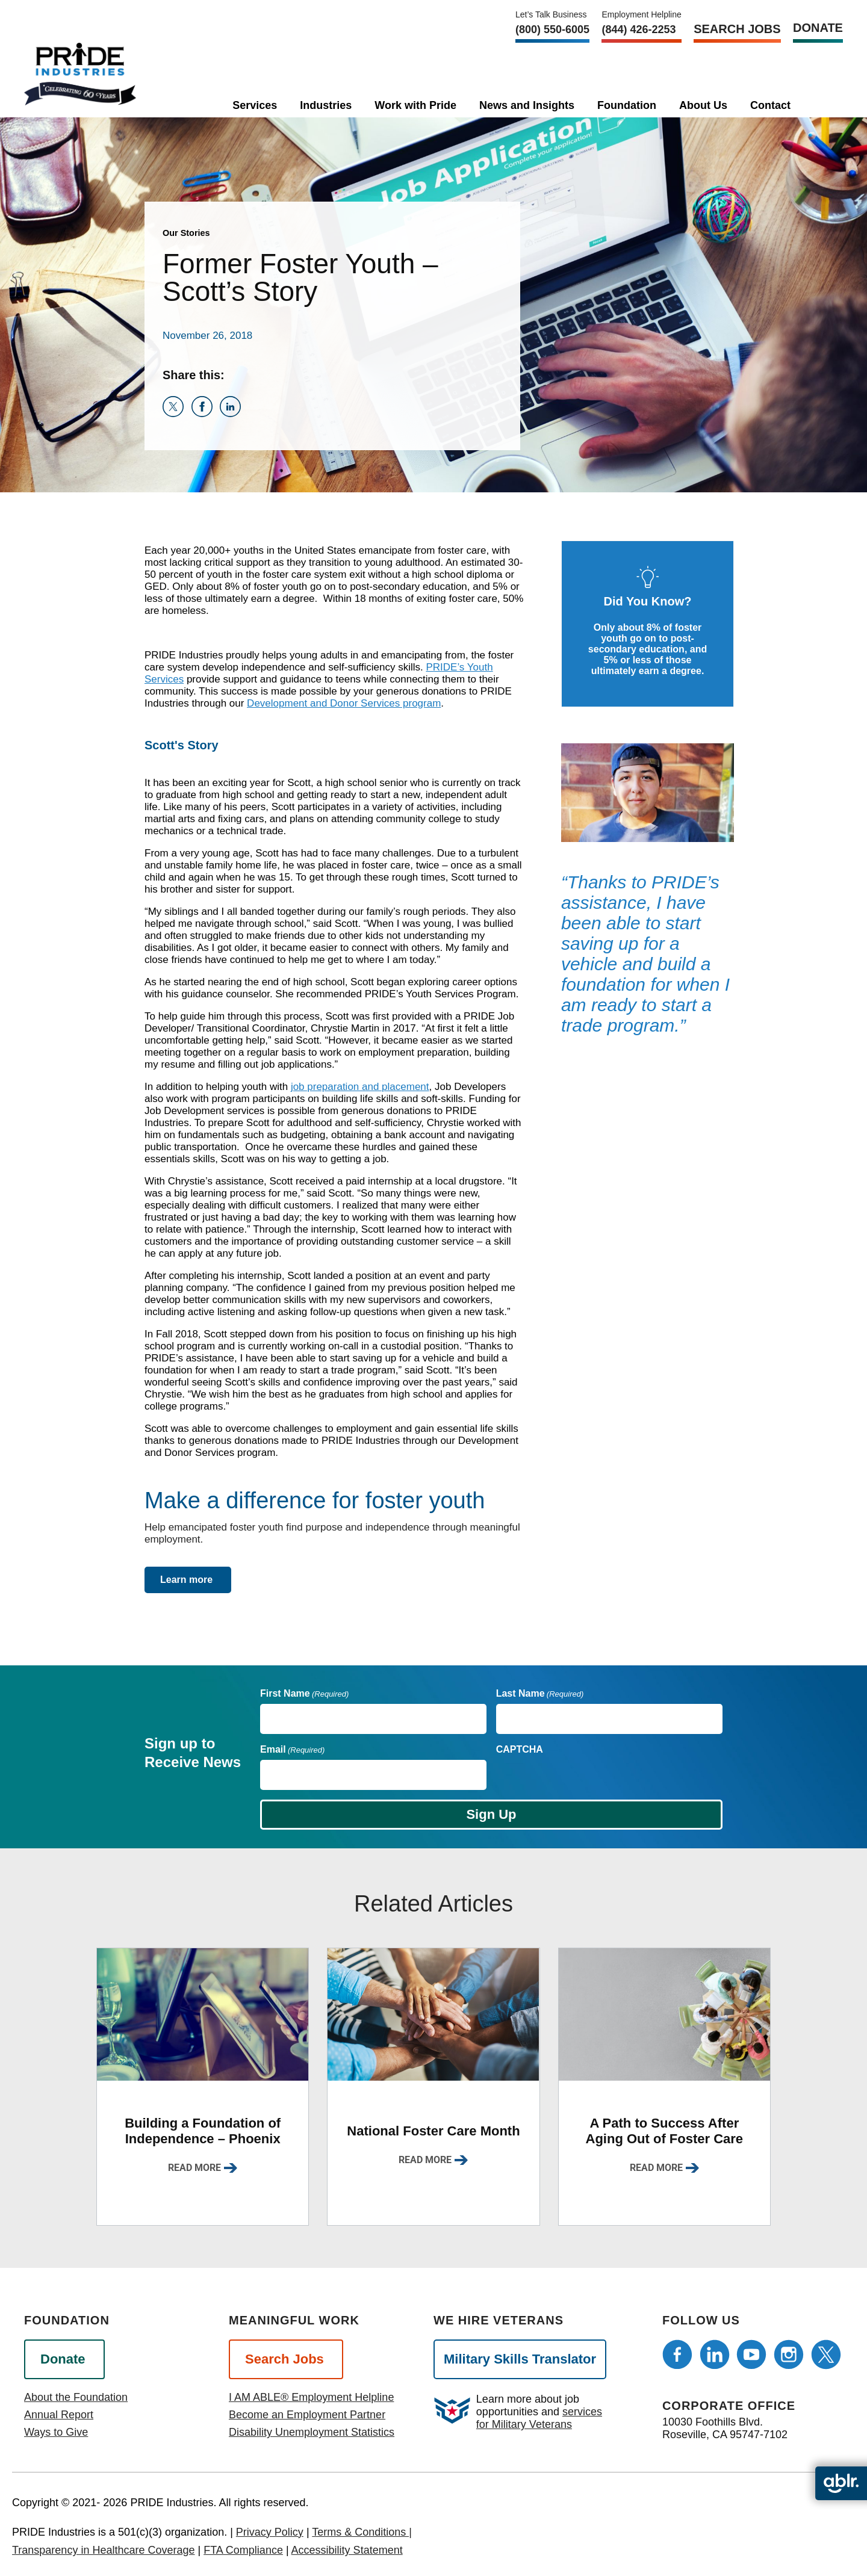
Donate (818, 27)
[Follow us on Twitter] (826, 2354)
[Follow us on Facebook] (677, 2354)
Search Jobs (737, 29)
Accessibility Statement (347, 2550)
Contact (770, 105)
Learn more (186, 1579)
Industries (326, 105)
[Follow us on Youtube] (751, 2354)
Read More (194, 2167)
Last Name (540, 1693)
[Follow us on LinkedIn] (715, 2354)
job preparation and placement (360, 1086)
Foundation (626, 105)
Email (292, 1749)
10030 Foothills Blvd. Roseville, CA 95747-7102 (725, 2428)
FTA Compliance (243, 2550)
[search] (819, 103)
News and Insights (526, 105)
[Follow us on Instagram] (789, 2354)
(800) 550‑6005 (552, 29)
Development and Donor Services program (344, 703)
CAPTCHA (519, 1749)
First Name (304, 1693)
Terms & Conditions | (362, 2532)
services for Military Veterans (539, 2418)
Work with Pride (415, 105)
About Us (703, 105)
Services (254, 105)
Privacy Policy (269, 2532)
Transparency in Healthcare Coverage (103, 2550)
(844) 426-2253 (638, 29)
